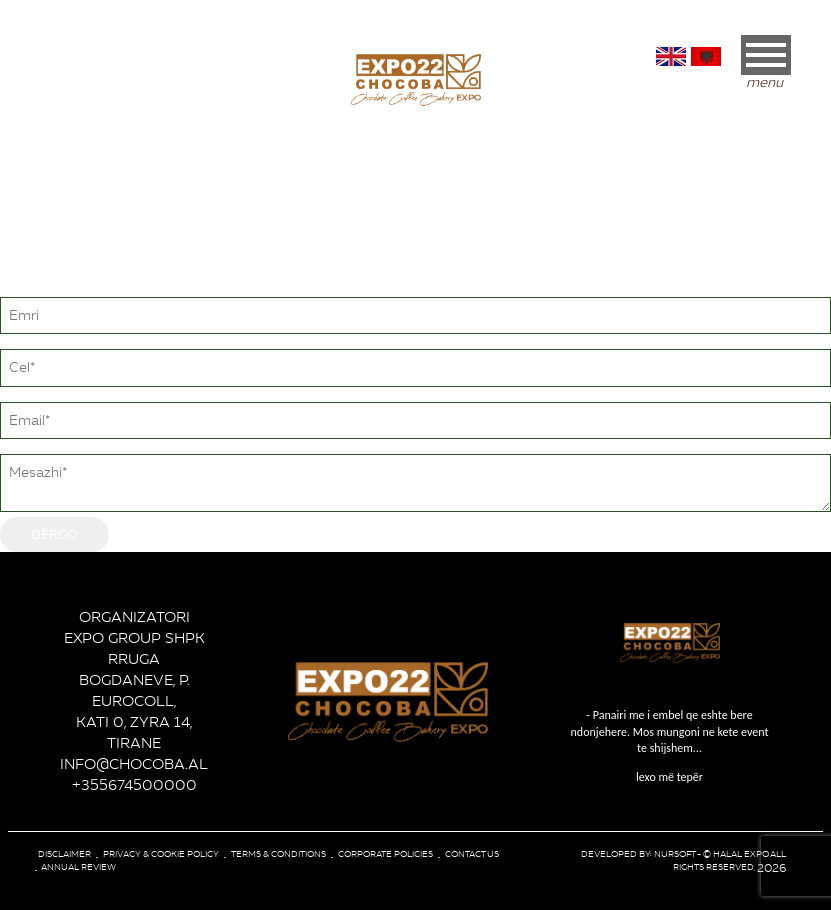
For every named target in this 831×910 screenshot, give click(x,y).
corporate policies (385, 854)
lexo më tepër (669, 745)
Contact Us (472, 854)
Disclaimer (64, 854)
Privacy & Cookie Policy (161, 854)
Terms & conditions (278, 854)
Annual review (78, 867)
